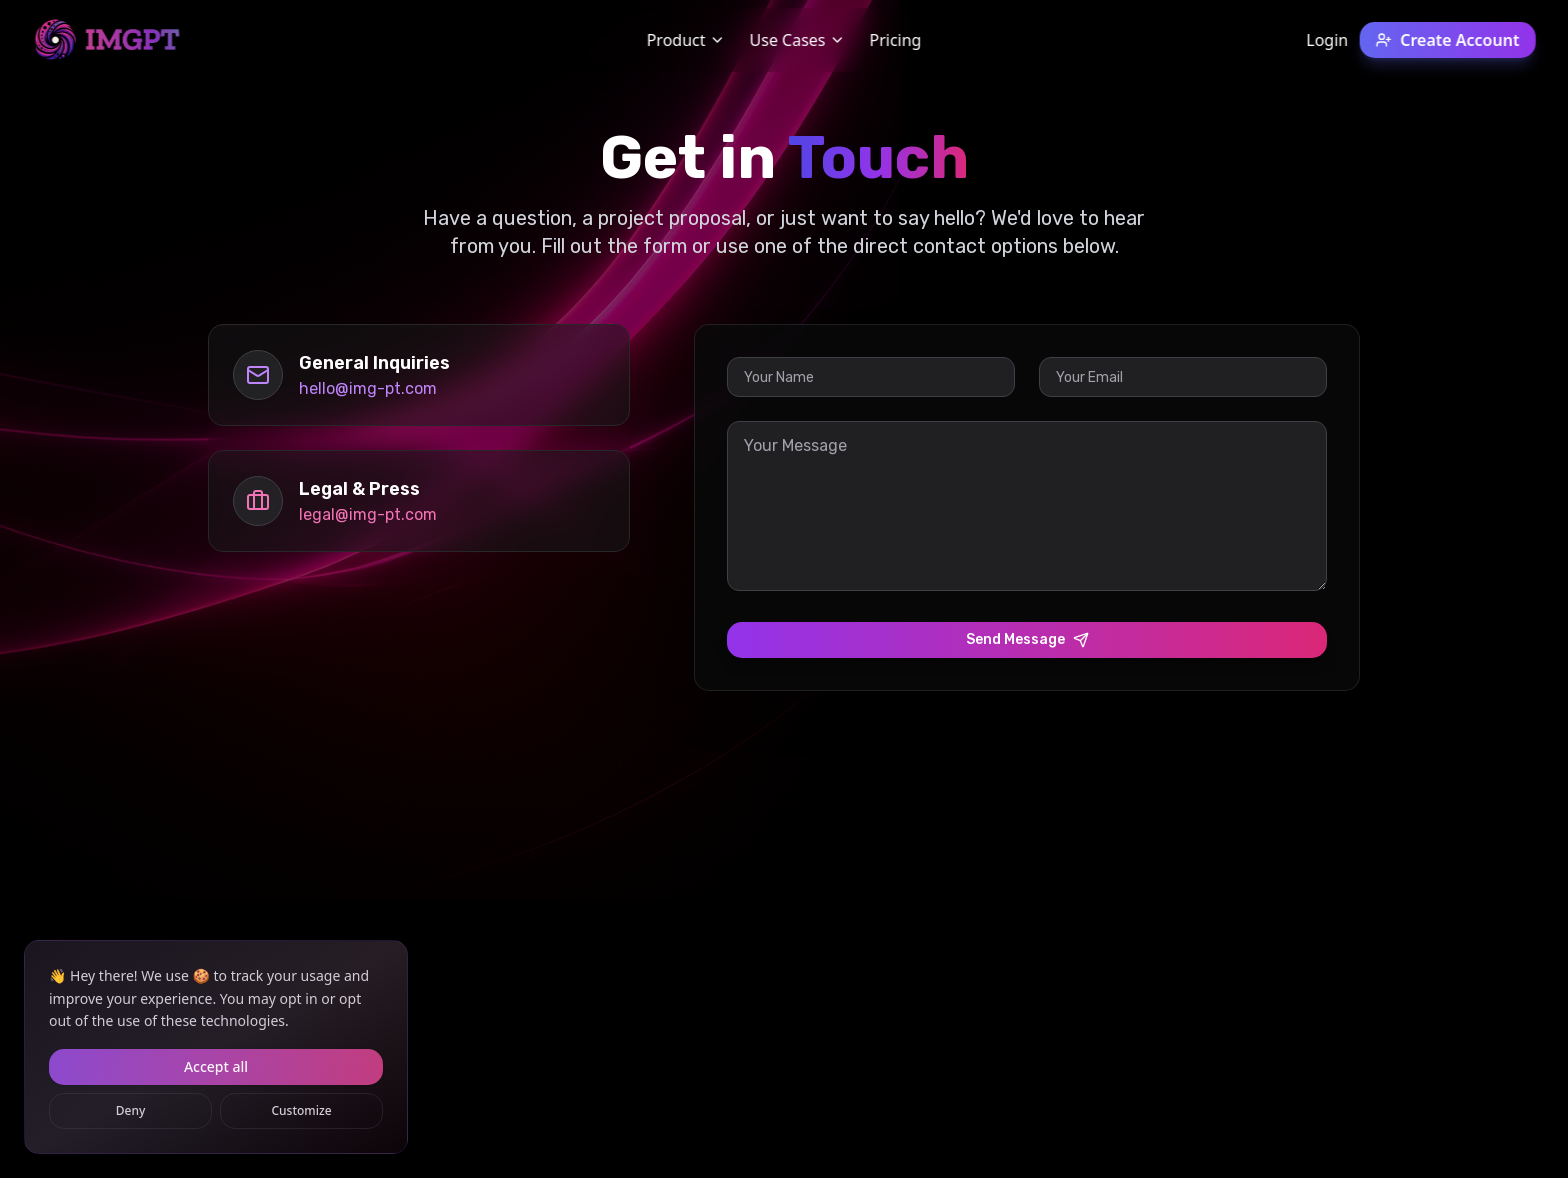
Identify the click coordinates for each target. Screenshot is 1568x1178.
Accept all (216, 1066)
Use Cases (797, 40)
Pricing (895, 40)
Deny (131, 1110)
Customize (301, 1110)
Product (686, 40)
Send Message (1027, 639)
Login (1327, 40)
